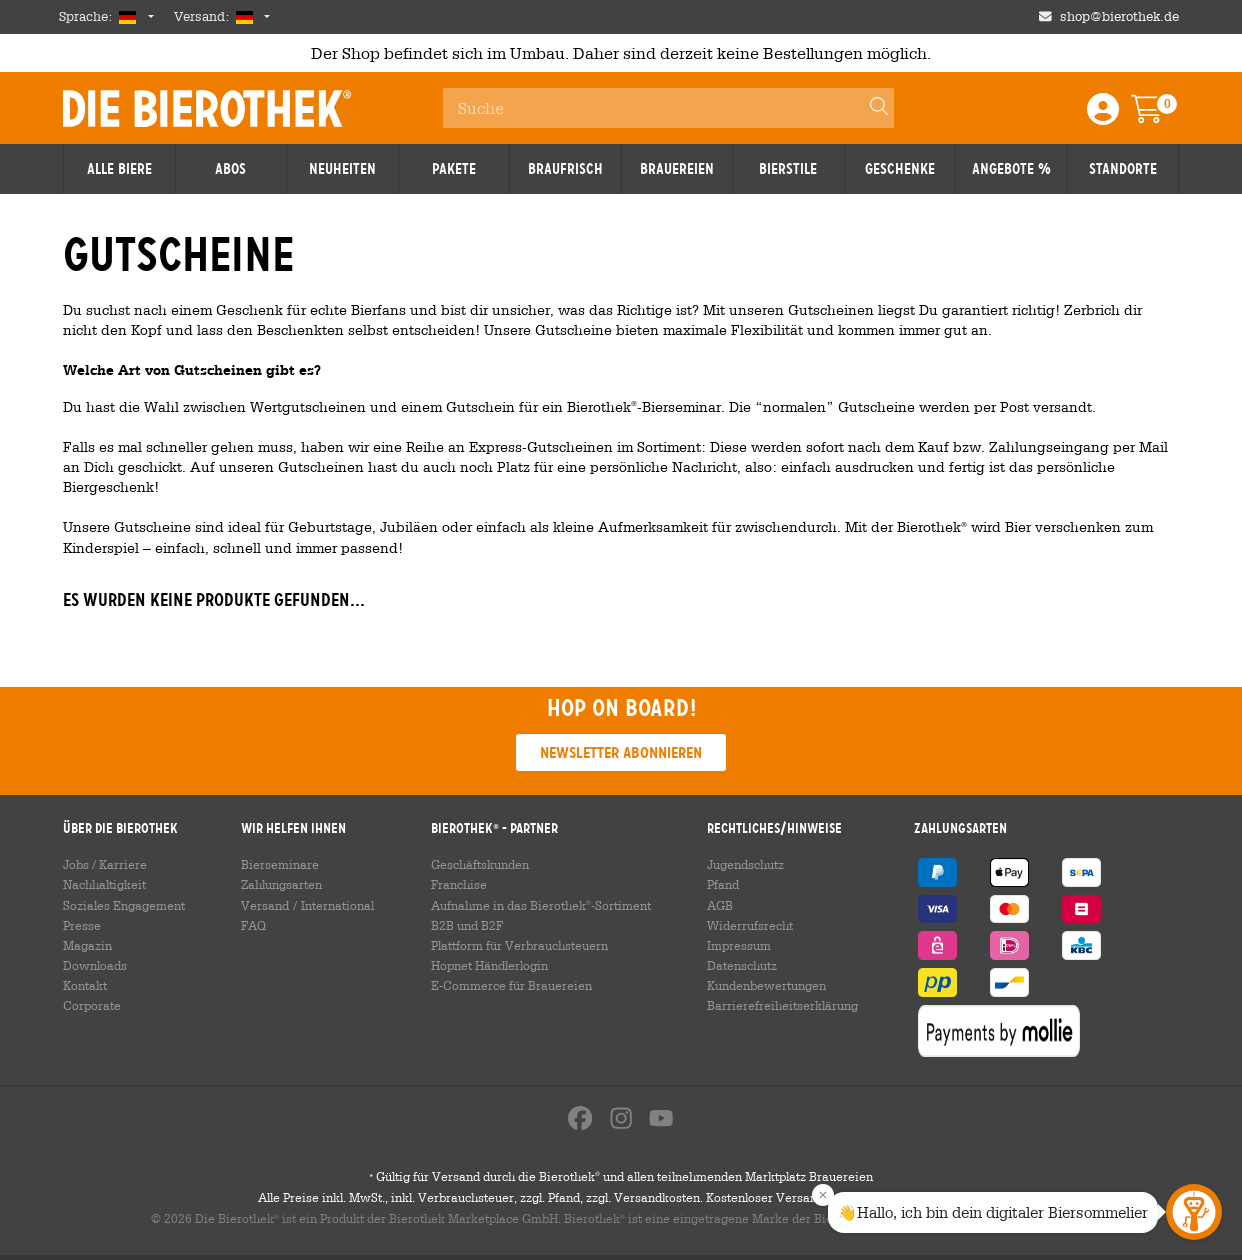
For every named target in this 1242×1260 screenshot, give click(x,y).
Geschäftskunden (480, 864)
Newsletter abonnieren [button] (621, 752)
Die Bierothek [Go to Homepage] (207, 108)
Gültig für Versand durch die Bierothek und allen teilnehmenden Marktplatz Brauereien (621, 1182)
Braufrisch (565, 169)
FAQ (253, 925)
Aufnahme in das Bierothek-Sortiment (541, 905)
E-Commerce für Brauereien (511, 985)
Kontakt (85, 985)
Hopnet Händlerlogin (489, 965)
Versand (265, 905)
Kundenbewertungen (766, 985)
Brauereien (677, 169)
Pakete (454, 169)
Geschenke (900, 169)
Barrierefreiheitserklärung (782, 1005)
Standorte (1123, 169)
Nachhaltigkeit (104, 884)
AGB (720, 905)
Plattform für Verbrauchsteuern (519, 945)
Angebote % (1011, 169)
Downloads (95, 965)
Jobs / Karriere (105, 864)
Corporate (92, 1005)
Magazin (87, 945)
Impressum (739, 945)
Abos (230, 169)
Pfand (723, 884)
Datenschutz (742, 965)
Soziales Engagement (124, 905)
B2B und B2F (467, 925)
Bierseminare (280, 864)
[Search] (870, 108)
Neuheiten (342, 169)
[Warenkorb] (1161, 115)
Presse (82, 925)
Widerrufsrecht (750, 925)
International (337, 905)
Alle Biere (119, 169)
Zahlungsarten (281, 884)
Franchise (459, 884)
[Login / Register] (1103, 115)
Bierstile (788, 169)
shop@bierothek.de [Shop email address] (1119, 16)
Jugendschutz (745, 864)
